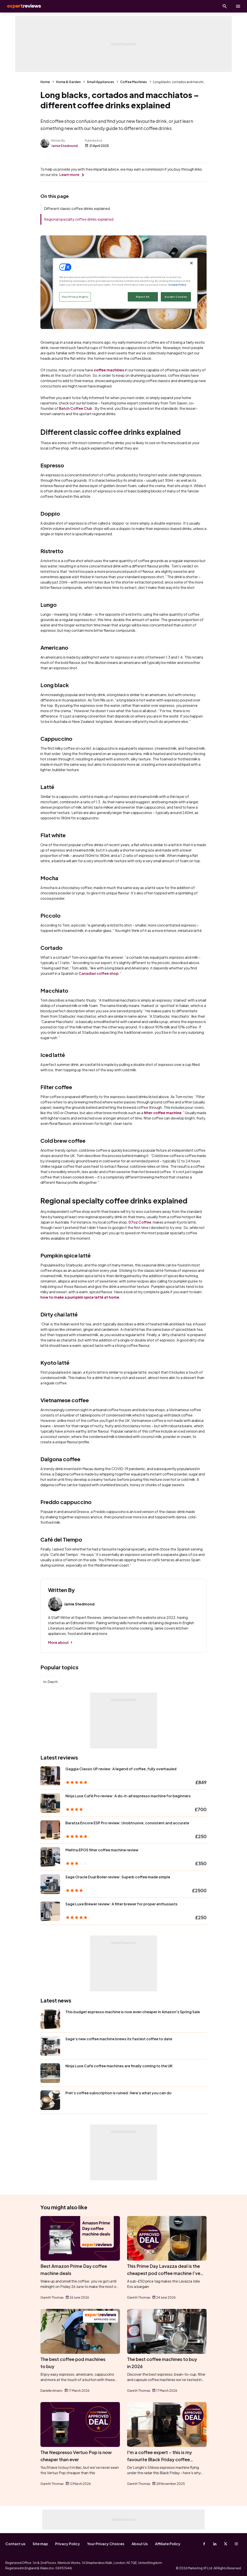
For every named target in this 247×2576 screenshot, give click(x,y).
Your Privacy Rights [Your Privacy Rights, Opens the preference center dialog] (75, 296)
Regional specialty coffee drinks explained (78, 219)
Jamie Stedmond (64, 146)
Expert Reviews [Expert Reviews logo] (22, 6)
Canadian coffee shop (99, 973)
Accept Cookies (176, 296)
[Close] (191, 263)
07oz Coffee (139, 1222)
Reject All (142, 296)
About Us (140, 2543)
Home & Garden (68, 82)
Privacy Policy (67, 2543)
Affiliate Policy (167, 2543)
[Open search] (224, 6)
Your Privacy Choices (105, 2543)
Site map (40, 2543)
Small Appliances (100, 82)
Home (45, 82)
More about (58, 1642)
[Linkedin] (214, 2543)
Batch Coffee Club (75, 408)
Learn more (69, 174)
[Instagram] (236, 2543)
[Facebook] (204, 2543)
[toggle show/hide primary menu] (238, 6)
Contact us (15, 2543)
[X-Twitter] (225, 2543)
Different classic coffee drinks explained (77, 208)
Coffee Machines (133, 82)
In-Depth (50, 1682)
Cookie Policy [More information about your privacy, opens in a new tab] (177, 284)
